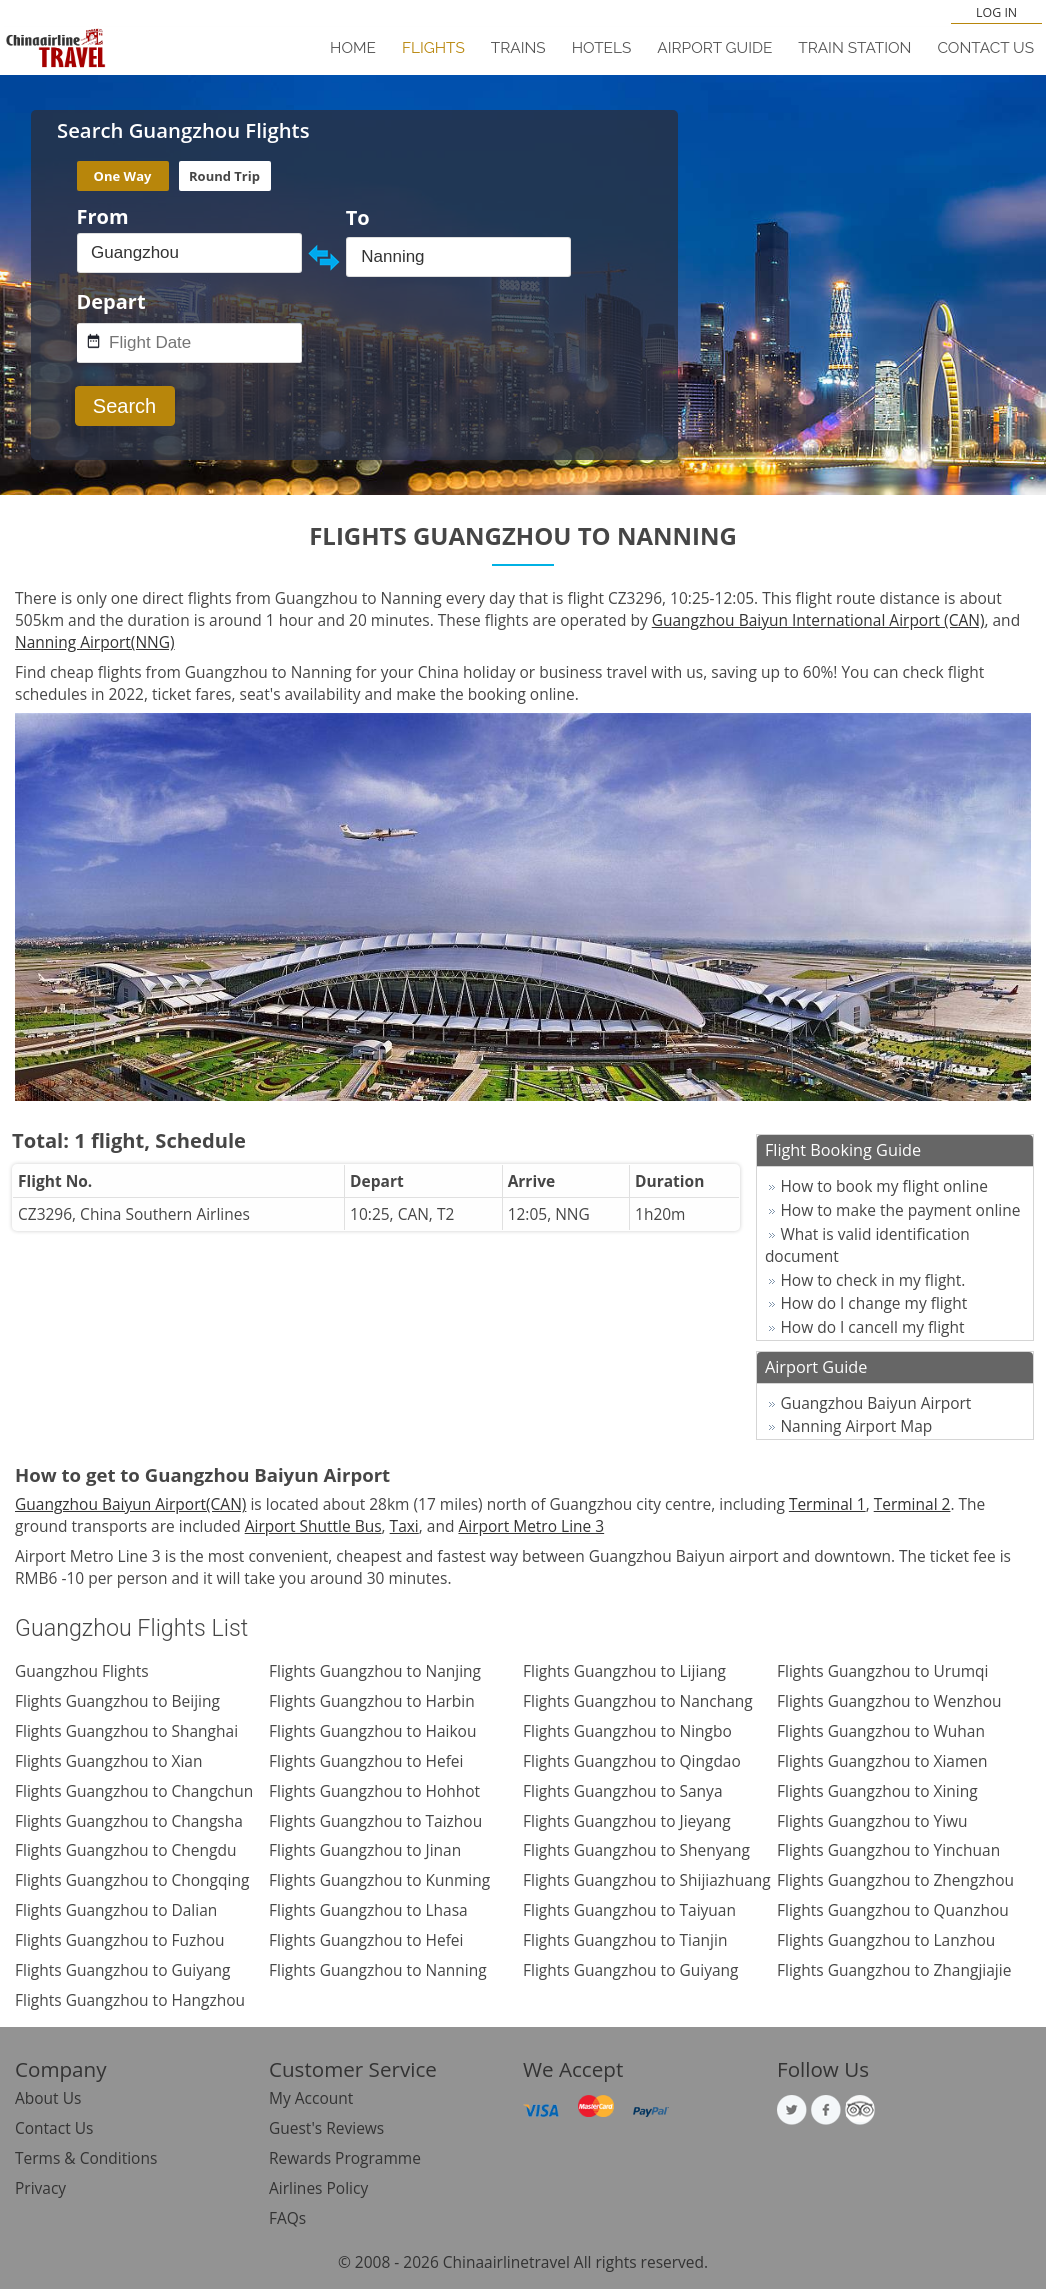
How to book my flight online (884, 1186)
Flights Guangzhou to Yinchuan (888, 1850)
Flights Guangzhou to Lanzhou (886, 1940)
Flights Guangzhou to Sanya (623, 1791)
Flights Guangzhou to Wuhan (881, 1731)
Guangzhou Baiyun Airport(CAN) (130, 1504)
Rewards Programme (345, 2158)
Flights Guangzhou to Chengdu (125, 1850)
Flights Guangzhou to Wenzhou (889, 1701)
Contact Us (985, 48)
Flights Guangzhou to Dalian (116, 1910)
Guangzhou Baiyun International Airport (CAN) (818, 620)
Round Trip (224, 176)
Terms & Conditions (86, 2158)
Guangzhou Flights (82, 1671)
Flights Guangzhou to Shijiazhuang (647, 1880)
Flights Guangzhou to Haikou (372, 1731)
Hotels (602, 48)
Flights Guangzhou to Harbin (372, 1701)
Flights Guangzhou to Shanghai (126, 1731)
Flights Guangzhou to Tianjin (625, 1940)
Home (353, 48)
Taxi (404, 1526)
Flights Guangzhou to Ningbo (627, 1731)
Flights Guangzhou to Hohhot (374, 1791)
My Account (311, 2098)
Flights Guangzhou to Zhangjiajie (894, 1970)
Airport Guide (714, 48)
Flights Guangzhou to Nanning (378, 1970)
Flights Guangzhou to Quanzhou (893, 1910)
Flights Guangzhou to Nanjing (375, 1671)
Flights (433, 48)
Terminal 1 (827, 1504)
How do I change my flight (873, 1303)
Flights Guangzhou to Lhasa (368, 1910)
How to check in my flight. (872, 1280)
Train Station (854, 48)
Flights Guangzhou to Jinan (365, 1850)
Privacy (40, 2188)
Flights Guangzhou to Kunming (379, 1880)
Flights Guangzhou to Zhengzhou (895, 1880)
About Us (48, 2098)
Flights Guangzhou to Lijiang (624, 1671)
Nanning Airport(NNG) (95, 642)
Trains (518, 48)
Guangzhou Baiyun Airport (875, 1403)
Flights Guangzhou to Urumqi (882, 1671)
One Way (123, 176)
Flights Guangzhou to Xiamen (882, 1761)
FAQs (287, 2218)
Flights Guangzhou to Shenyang (636, 1850)
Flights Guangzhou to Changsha (129, 1821)
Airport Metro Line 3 (531, 1526)
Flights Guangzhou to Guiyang (123, 1970)
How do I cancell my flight (872, 1327)
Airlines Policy (318, 2188)
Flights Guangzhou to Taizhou (375, 1821)
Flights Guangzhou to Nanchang (638, 1701)
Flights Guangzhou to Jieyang (627, 1821)
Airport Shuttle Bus (313, 1526)
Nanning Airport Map (856, 1426)
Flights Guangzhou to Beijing (117, 1701)
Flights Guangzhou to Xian (108, 1761)
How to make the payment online (900, 1210)
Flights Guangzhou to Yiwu (872, 1821)
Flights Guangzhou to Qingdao (632, 1761)
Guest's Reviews (326, 2128)
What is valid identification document (867, 1245)
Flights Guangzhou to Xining (877, 1791)
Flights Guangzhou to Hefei (366, 1761)
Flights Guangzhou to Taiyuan (629, 1910)
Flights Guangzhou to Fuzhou (120, 1940)
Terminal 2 (912, 1504)
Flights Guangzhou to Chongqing (132, 1880)
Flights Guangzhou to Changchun (134, 1791)
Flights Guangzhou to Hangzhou (130, 2000)
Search (124, 406)
